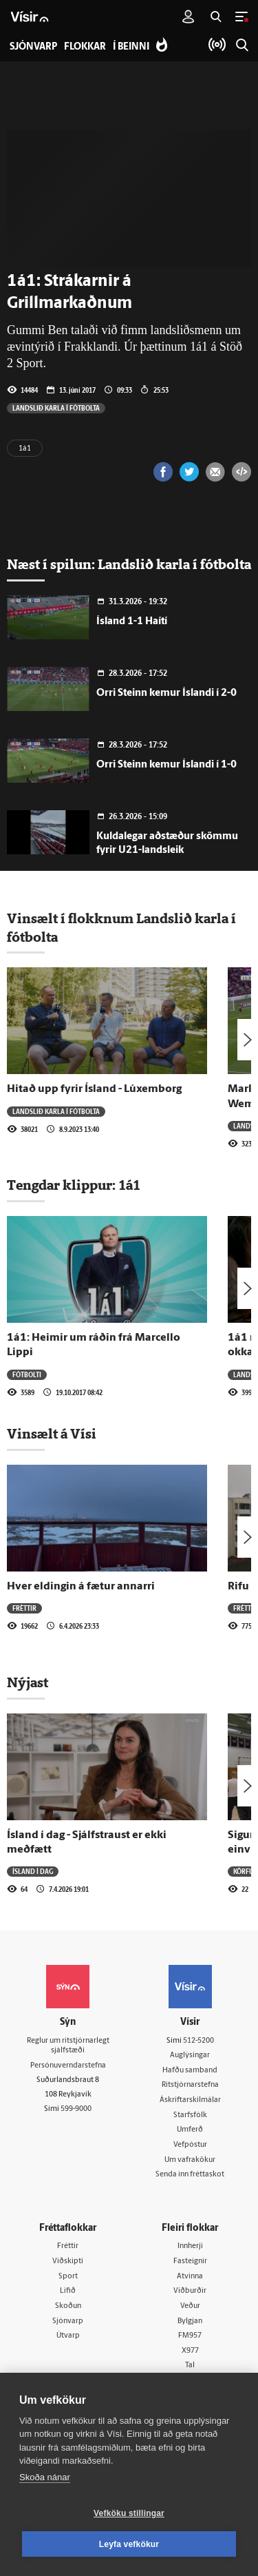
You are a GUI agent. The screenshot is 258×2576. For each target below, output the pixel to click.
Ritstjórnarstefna (190, 2085)
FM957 (190, 2336)
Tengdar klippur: (62, 1185)
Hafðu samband (189, 2070)
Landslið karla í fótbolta (56, 407)
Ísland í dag (32, 1871)
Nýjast (27, 1682)
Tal (190, 2365)
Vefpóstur (190, 2145)
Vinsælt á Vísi (51, 1433)
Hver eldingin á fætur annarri (81, 1586)
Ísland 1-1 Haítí (131, 622)
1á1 (25, 449)
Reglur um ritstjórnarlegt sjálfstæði (68, 2046)
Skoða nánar (44, 2477)
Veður (190, 2306)
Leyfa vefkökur (129, 2544)
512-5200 (198, 2041)
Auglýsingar (190, 2055)
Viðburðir (189, 2291)
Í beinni (131, 47)
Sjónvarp (67, 2321)
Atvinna (190, 2276)
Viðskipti (67, 2261)
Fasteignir (190, 2261)
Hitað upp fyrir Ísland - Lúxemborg (94, 1089)
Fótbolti (26, 1374)
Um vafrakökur (189, 2160)
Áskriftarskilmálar (190, 2100)
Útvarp (68, 2336)
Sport (68, 2276)
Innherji (190, 2246)
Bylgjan (190, 2321)
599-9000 (76, 2109)
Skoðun (68, 2306)
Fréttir (24, 1608)
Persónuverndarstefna (68, 2066)
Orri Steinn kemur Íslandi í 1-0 (166, 765)
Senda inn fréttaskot (189, 2174)
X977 (190, 2351)
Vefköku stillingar (129, 2513)
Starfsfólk (190, 2115)
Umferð (190, 2130)
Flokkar (85, 47)
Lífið (68, 2291)
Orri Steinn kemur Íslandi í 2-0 (166, 693)
